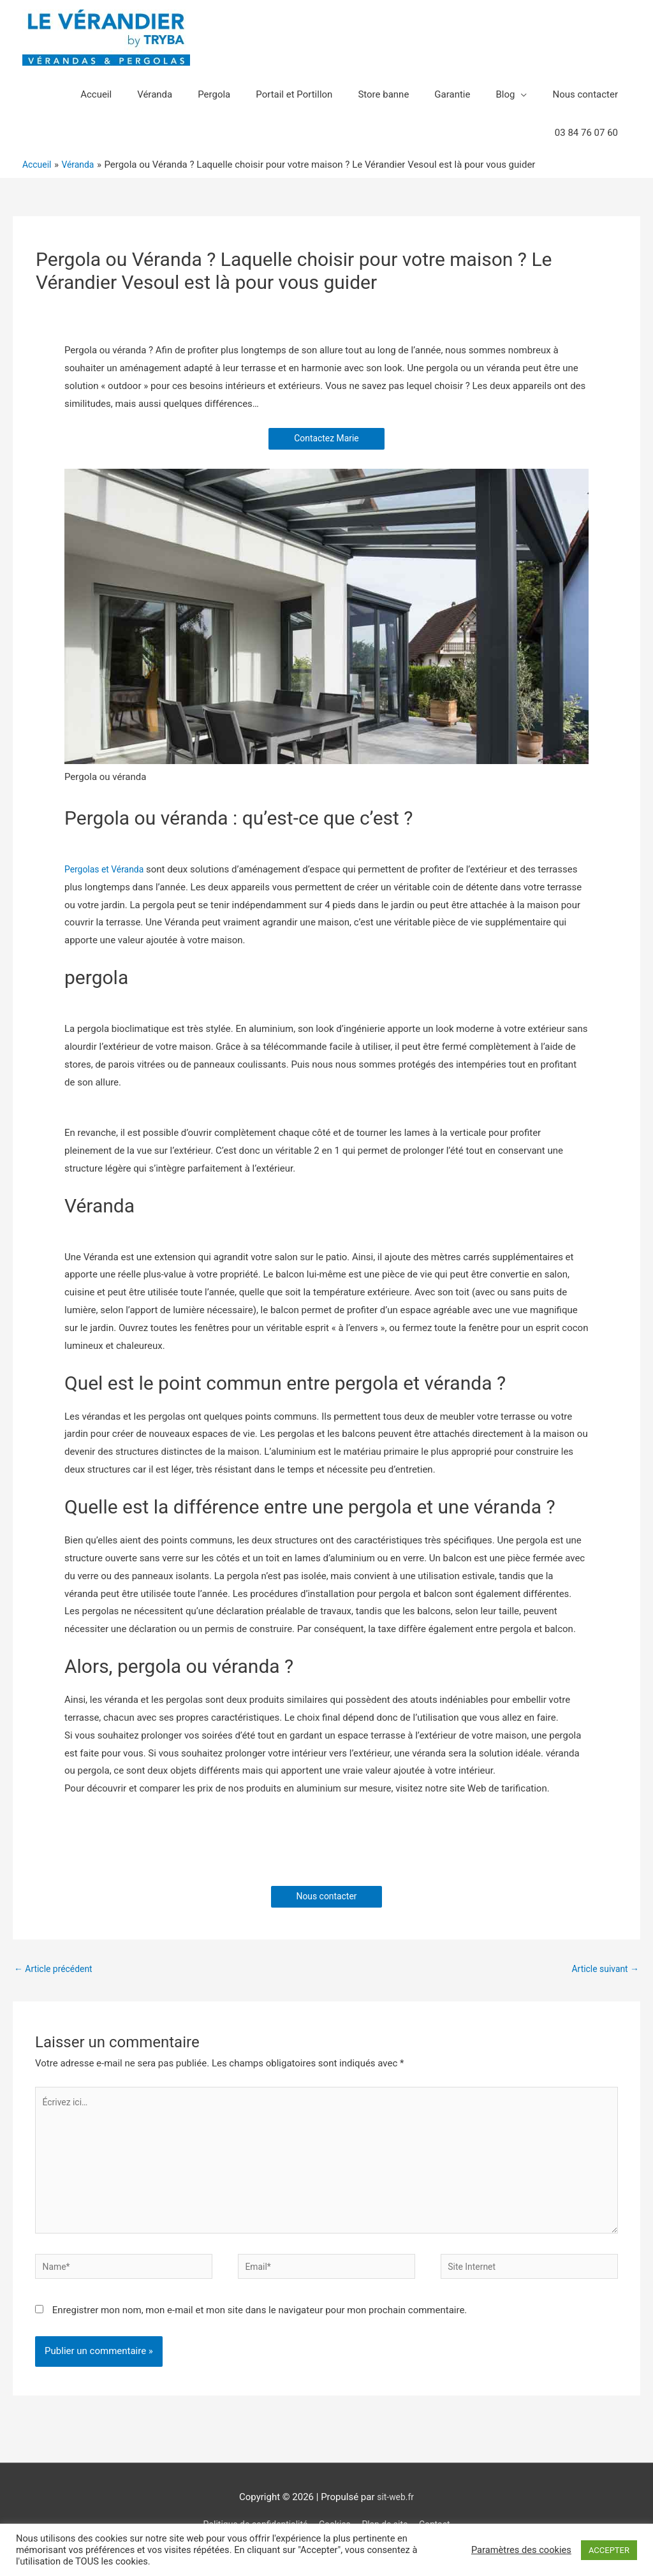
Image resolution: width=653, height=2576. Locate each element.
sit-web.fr (395, 2514)
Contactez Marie (326, 439)
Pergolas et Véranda (107, 870)
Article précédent (56, 1970)
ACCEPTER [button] (609, 2550)
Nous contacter (327, 1897)
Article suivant (602, 1970)
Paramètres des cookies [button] (521, 2550)
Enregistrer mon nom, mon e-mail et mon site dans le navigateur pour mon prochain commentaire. (259, 2327)
